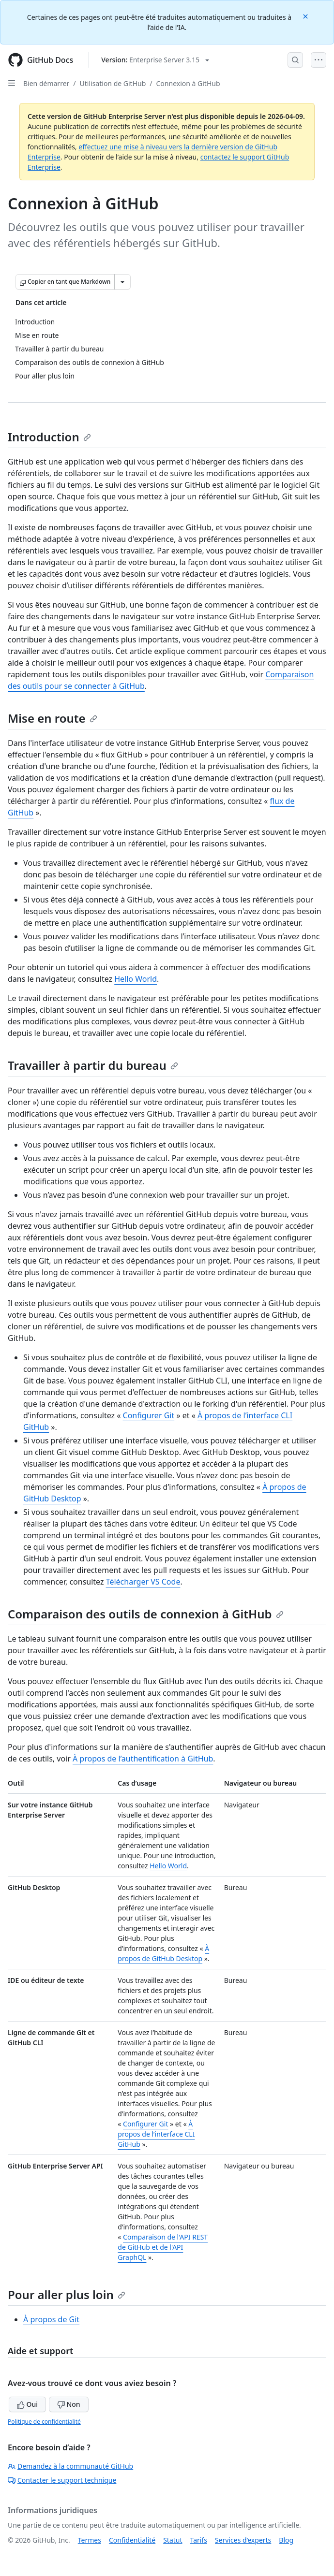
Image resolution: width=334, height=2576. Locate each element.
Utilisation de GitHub (113, 83)
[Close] (306, 15)
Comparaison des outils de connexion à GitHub (146, 1614)
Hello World (135, 979)
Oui (27, 2404)
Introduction (49, 437)
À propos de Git (51, 2319)
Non (68, 2404)
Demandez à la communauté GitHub (70, 2466)
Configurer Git (149, 1415)
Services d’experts (243, 2540)
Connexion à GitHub (188, 83)
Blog (286, 2540)
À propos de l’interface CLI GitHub (156, 2134)
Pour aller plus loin (66, 2294)
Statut (172, 2540)
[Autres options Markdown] (122, 282)
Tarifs (198, 2540)
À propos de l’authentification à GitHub (143, 1758)
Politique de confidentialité (44, 2421)
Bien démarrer (46, 83)
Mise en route (52, 718)
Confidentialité (132, 2540)
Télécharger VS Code (143, 1581)
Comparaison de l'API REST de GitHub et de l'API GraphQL (163, 2247)
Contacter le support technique (62, 2480)
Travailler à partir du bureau (93, 1065)
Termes (89, 2540)
